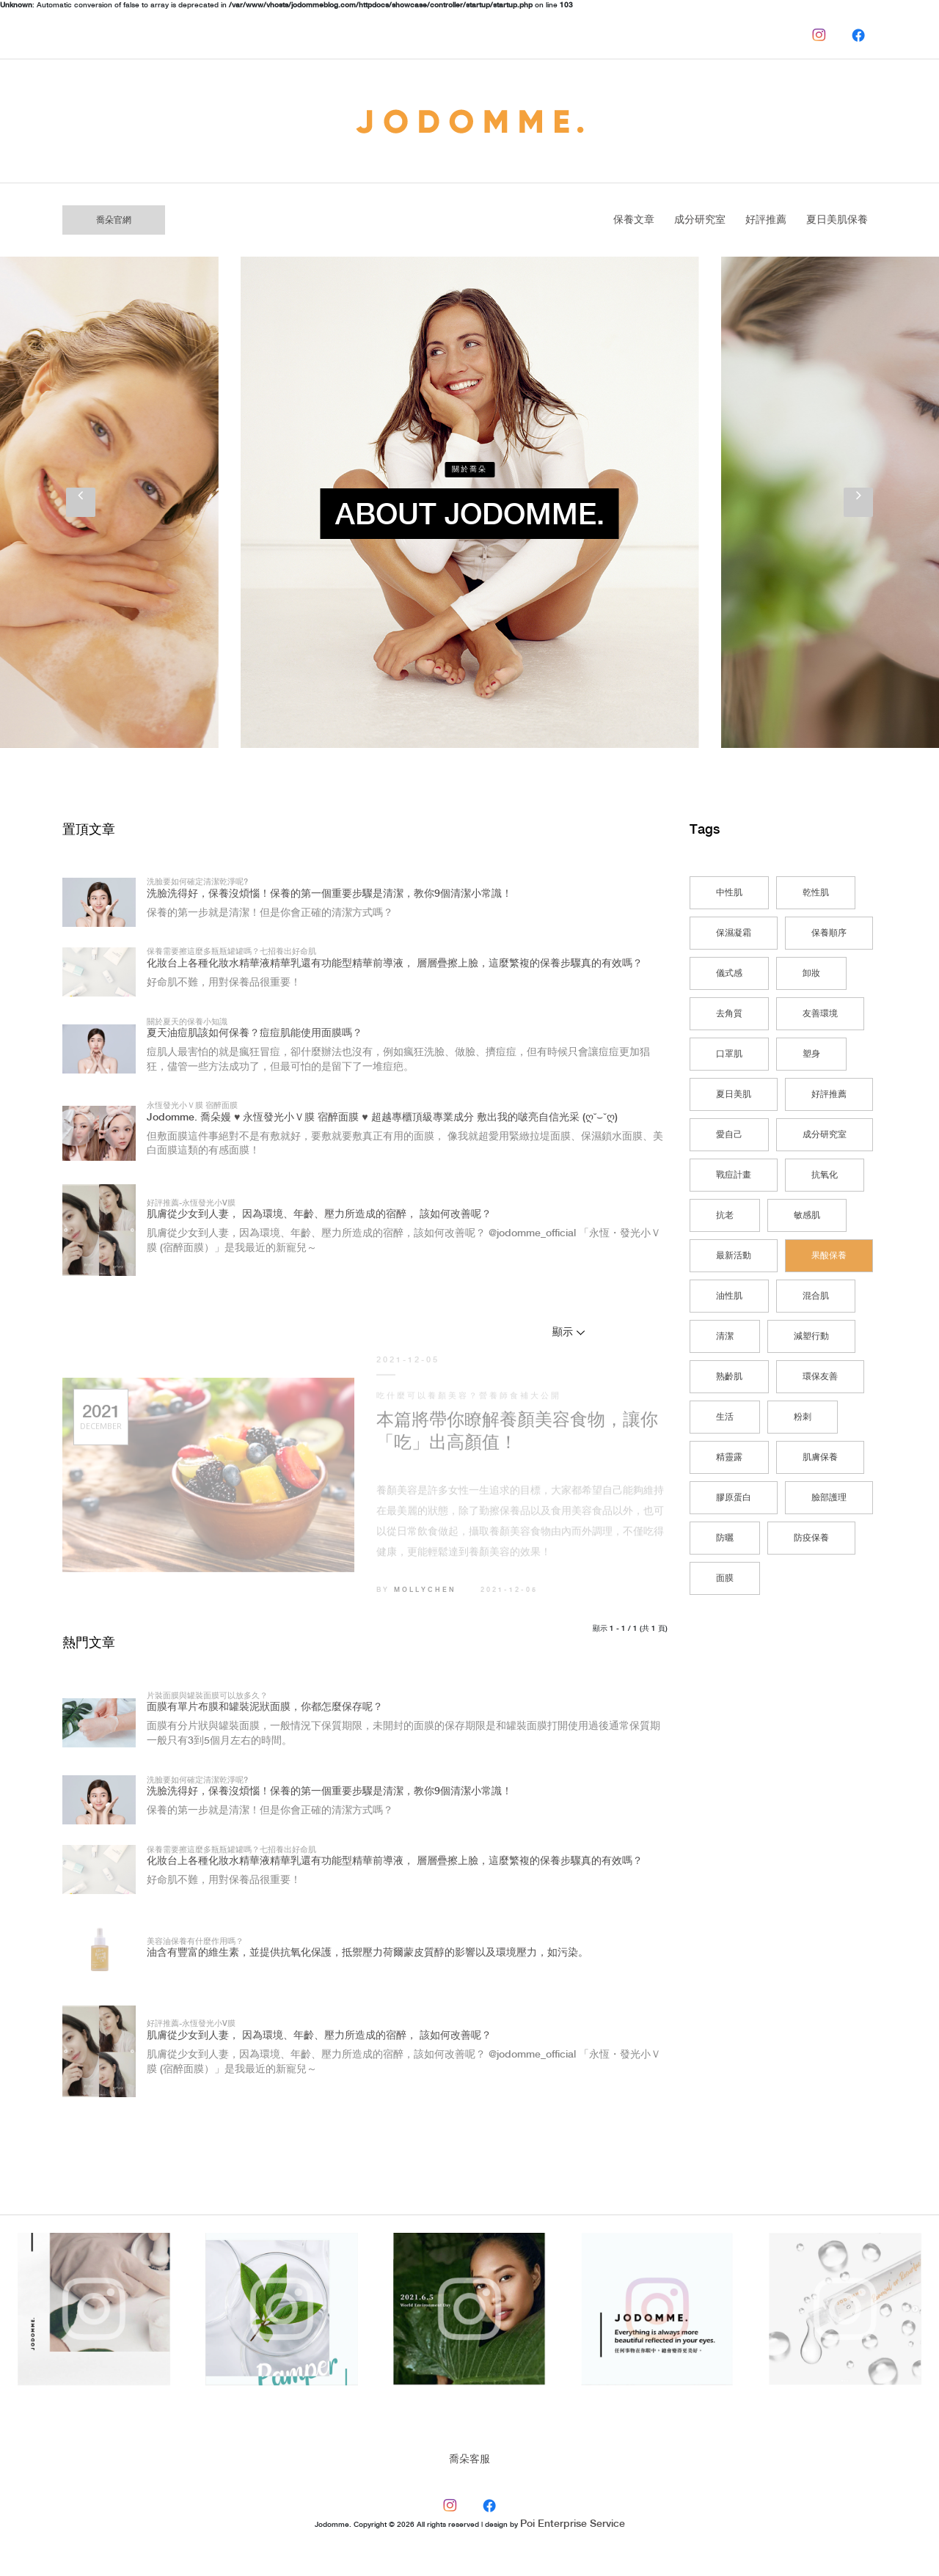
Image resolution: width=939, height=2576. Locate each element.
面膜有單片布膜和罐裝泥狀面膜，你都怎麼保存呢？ (265, 1707)
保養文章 (633, 220)
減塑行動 (811, 1336)
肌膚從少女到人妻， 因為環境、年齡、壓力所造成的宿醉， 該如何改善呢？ (319, 1214)
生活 (725, 1417)
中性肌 (729, 893)
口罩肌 (729, 1054)
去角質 (729, 1014)
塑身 (811, 1054)
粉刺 (802, 1417)
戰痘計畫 (733, 1175)
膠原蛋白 (733, 1497)
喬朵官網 (113, 220)
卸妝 (811, 973)
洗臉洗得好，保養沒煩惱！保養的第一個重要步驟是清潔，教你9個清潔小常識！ (329, 894)
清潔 (725, 1336)
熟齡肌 (729, 1376)
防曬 (725, 1538)
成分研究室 (700, 220)
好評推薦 (765, 220)
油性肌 (729, 1296)
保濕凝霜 (733, 933)
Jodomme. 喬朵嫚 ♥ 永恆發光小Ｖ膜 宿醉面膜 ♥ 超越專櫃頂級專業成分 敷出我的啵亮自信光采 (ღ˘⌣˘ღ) (382, 1117)
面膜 (725, 1578)
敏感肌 (807, 1215)
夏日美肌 (733, 1094)
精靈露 (729, 1457)
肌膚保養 (820, 1457)
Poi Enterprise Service (572, 2524)
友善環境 (820, 1014)
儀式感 (729, 973)
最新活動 (733, 1256)
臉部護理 (829, 1497)
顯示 (562, 1332)
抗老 (725, 1215)
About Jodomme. (469, 516)
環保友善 (820, 1376)
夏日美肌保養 (837, 220)
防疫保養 (811, 1538)
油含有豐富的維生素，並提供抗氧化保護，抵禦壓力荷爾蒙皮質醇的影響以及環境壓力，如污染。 (367, 1953)
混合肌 (816, 1296)
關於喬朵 (469, 469)
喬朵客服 (469, 2459)
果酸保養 (829, 1256)
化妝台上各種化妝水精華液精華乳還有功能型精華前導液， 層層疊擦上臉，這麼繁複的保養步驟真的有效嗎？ (395, 963)
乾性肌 (816, 893)
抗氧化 (824, 1175)
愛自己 (729, 1135)
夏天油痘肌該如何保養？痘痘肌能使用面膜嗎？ (254, 1033)
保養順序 (829, 933)
